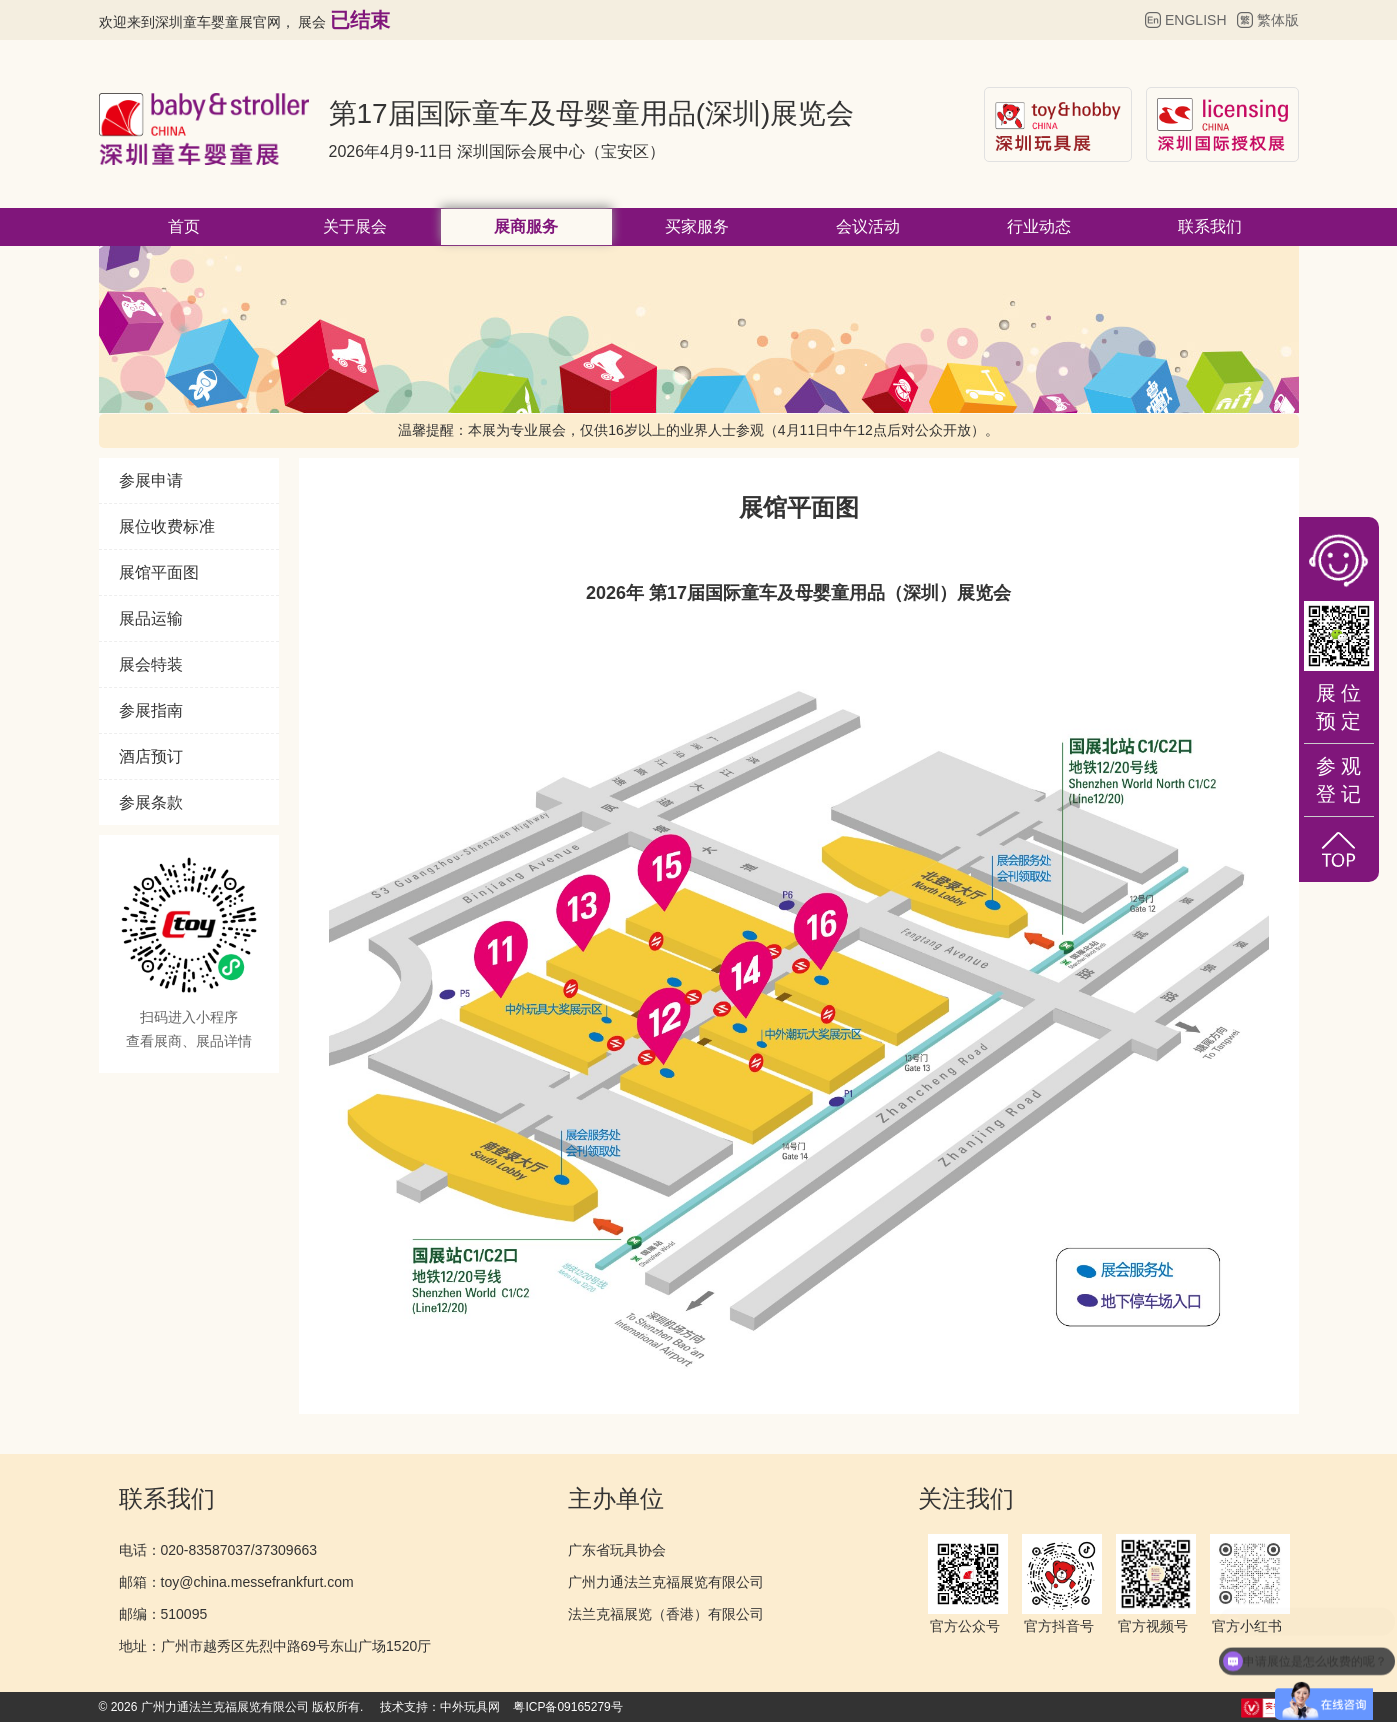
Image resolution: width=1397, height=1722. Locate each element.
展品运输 (151, 618)
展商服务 (526, 226)
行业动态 (1039, 226)
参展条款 (151, 802)
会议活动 (868, 226)
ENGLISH (1195, 20)
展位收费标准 (167, 526)
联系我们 (1210, 226)
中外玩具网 (470, 1707)
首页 (184, 226)
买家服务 (697, 226)
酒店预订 (151, 756)
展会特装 (151, 664)
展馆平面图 (159, 572)
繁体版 (1278, 20)
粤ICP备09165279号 (567, 1707)
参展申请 (151, 480)
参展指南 (151, 710)
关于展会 (355, 226)
